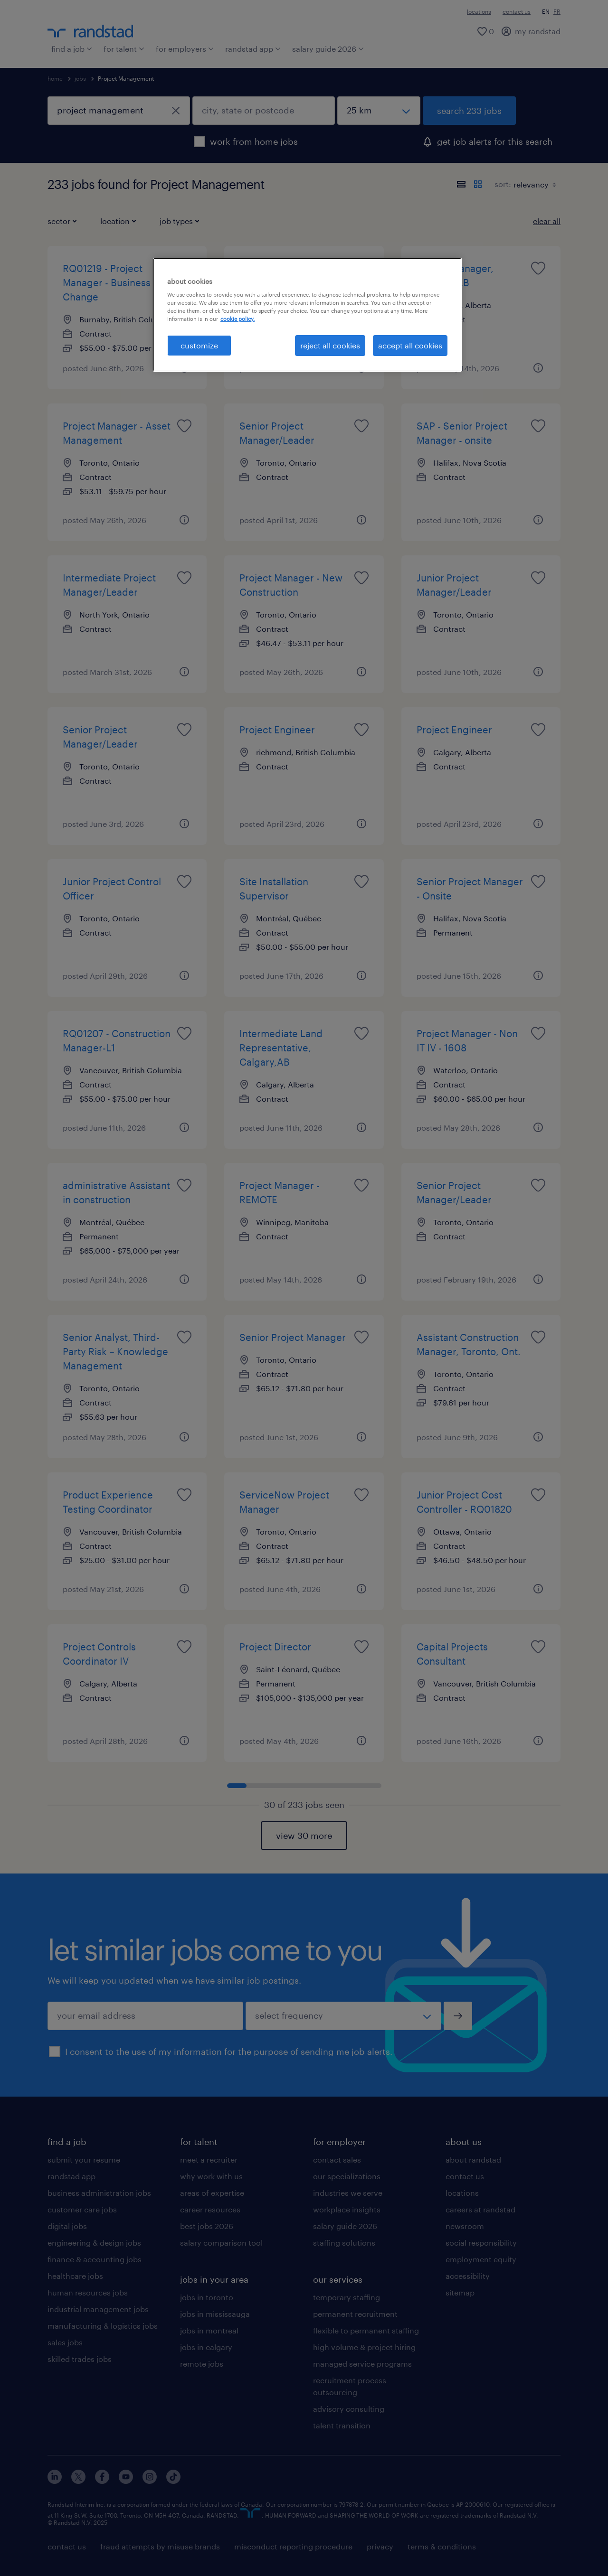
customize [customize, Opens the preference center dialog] (199, 345)
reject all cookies (330, 345)
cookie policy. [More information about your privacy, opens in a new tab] (237, 319)
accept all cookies (410, 345)
